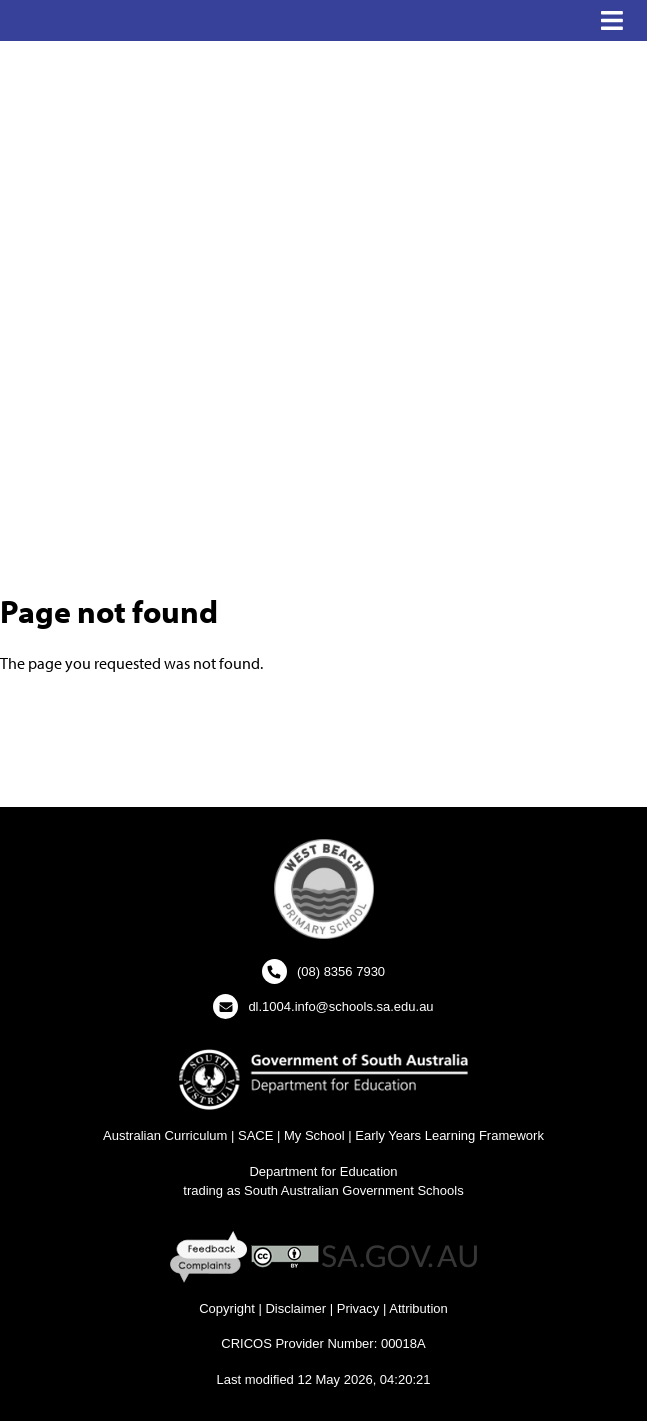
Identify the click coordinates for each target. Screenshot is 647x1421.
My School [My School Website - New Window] (314, 1135)
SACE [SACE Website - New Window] (255, 1135)
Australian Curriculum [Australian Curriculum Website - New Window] (165, 1135)
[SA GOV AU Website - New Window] (399, 1255)
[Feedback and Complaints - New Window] (210, 1255)
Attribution (418, 1308)
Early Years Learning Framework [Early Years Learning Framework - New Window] (449, 1135)
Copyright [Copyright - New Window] (227, 1308)
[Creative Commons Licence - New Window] (285, 1255)
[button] (612, 21)
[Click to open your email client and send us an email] (323, 1006)
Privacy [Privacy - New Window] (358, 1308)
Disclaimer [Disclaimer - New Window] (295, 1308)
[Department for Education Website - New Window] (323, 1078)
